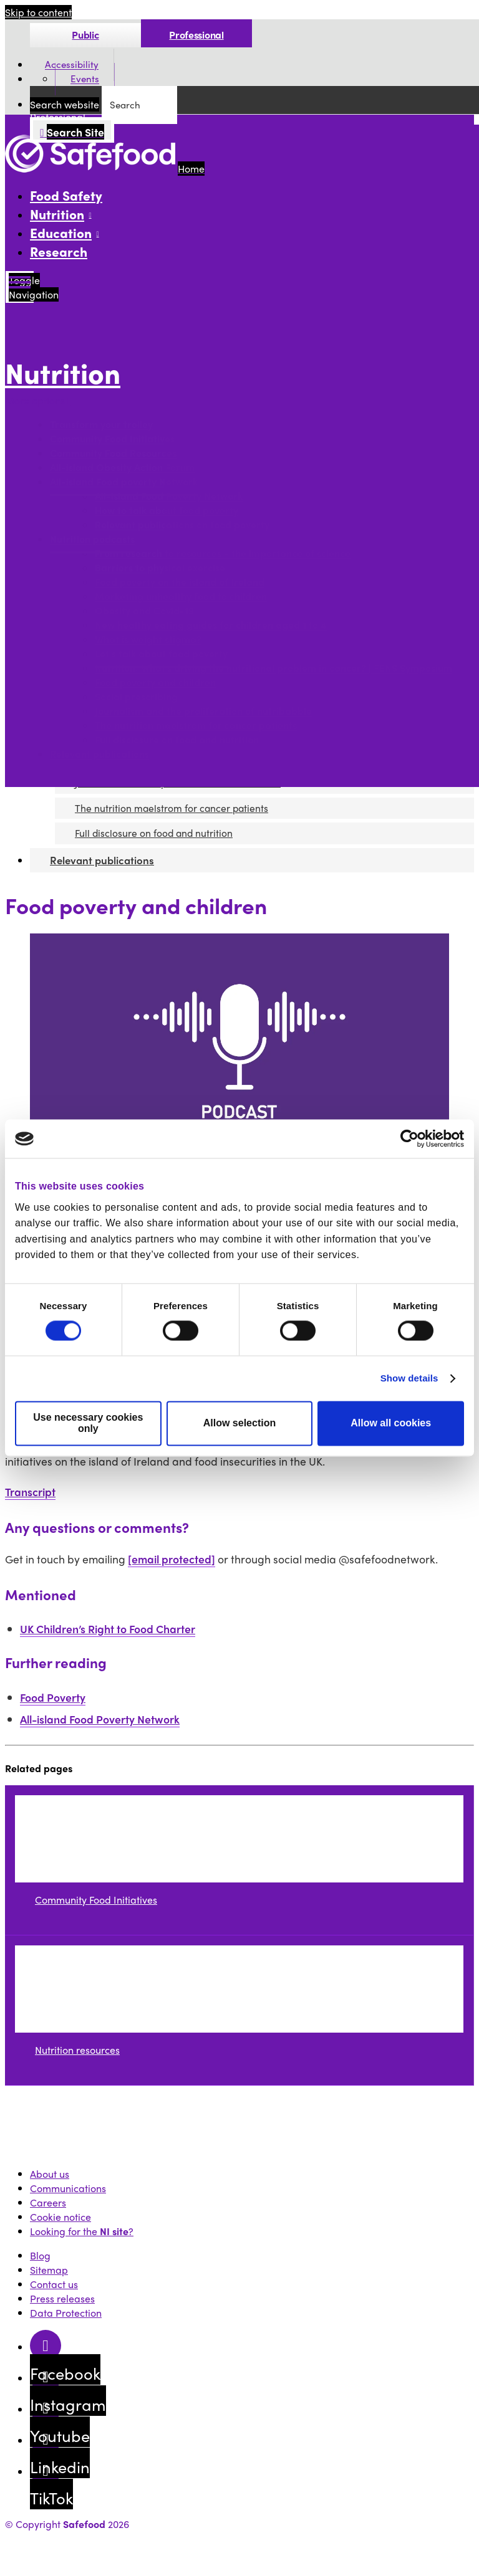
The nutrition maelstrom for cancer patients (196, 725)
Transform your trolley (101, 424)
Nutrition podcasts (92, 539)
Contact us (54, 2284)
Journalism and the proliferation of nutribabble (203, 711)
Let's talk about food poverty (161, 654)
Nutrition (62, 373)
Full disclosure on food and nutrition (177, 740)
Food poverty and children (155, 682)
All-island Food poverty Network (124, 482)
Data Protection (66, 2313)
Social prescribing (136, 697)
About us (49, 2174)
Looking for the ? (81, 2231)
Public (85, 34)
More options (38, 400)
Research (58, 251)
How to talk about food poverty (166, 510)
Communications (68, 2188)
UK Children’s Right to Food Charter (107, 1628)
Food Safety (66, 195)
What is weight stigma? (148, 639)
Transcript (30, 1491)
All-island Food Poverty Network (169, 496)
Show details (409, 1378)
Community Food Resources (113, 453)
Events (84, 79)
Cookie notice (60, 2217)
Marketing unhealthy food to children (181, 596)
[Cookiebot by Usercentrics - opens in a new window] (409, 1138)
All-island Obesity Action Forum (122, 467)
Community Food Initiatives (112, 439)
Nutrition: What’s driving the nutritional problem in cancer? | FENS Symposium (273, 668)
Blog (40, 2255)
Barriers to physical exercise (160, 568)
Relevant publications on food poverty (182, 525)
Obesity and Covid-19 (144, 611)
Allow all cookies (391, 1423)
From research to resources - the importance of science (223, 553)
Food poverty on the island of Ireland (179, 582)
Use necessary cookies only (88, 1423)
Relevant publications (99, 754)
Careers (48, 2202)
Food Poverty (52, 1697)
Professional (196, 34)
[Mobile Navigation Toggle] (19, 286)
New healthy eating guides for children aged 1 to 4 (211, 625)
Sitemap (49, 2270)
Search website (64, 104)
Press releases (62, 2298)
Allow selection (239, 1423)
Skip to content (38, 12)
